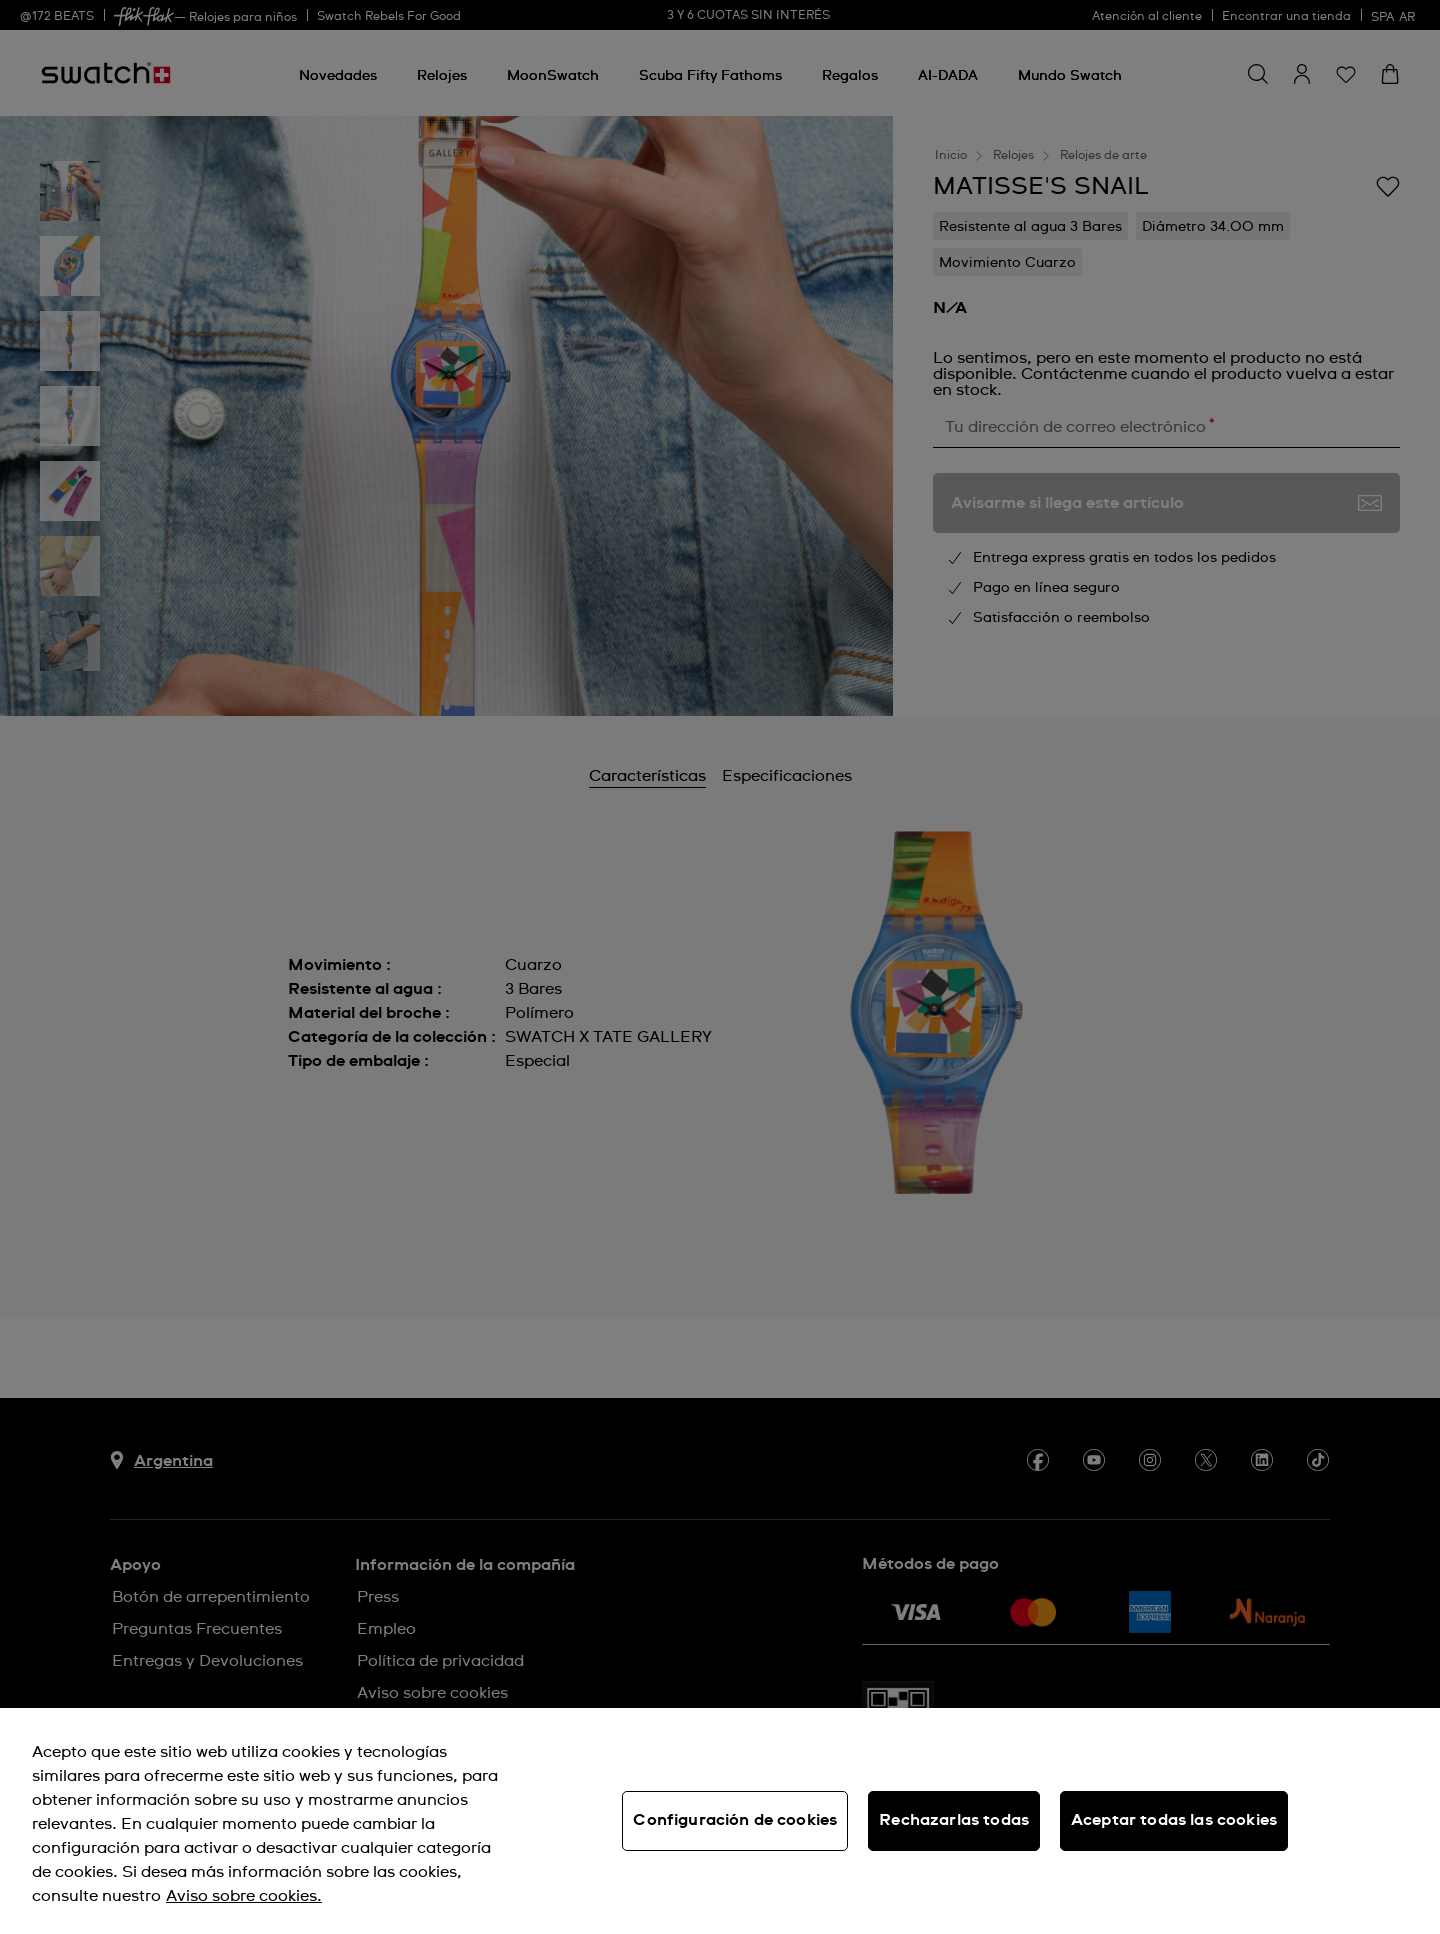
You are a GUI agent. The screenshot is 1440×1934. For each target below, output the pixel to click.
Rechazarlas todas (954, 1820)
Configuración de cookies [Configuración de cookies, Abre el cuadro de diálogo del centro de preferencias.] (735, 1820)
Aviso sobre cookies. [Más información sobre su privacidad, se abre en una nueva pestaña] (244, 1896)
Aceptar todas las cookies (1174, 1820)
